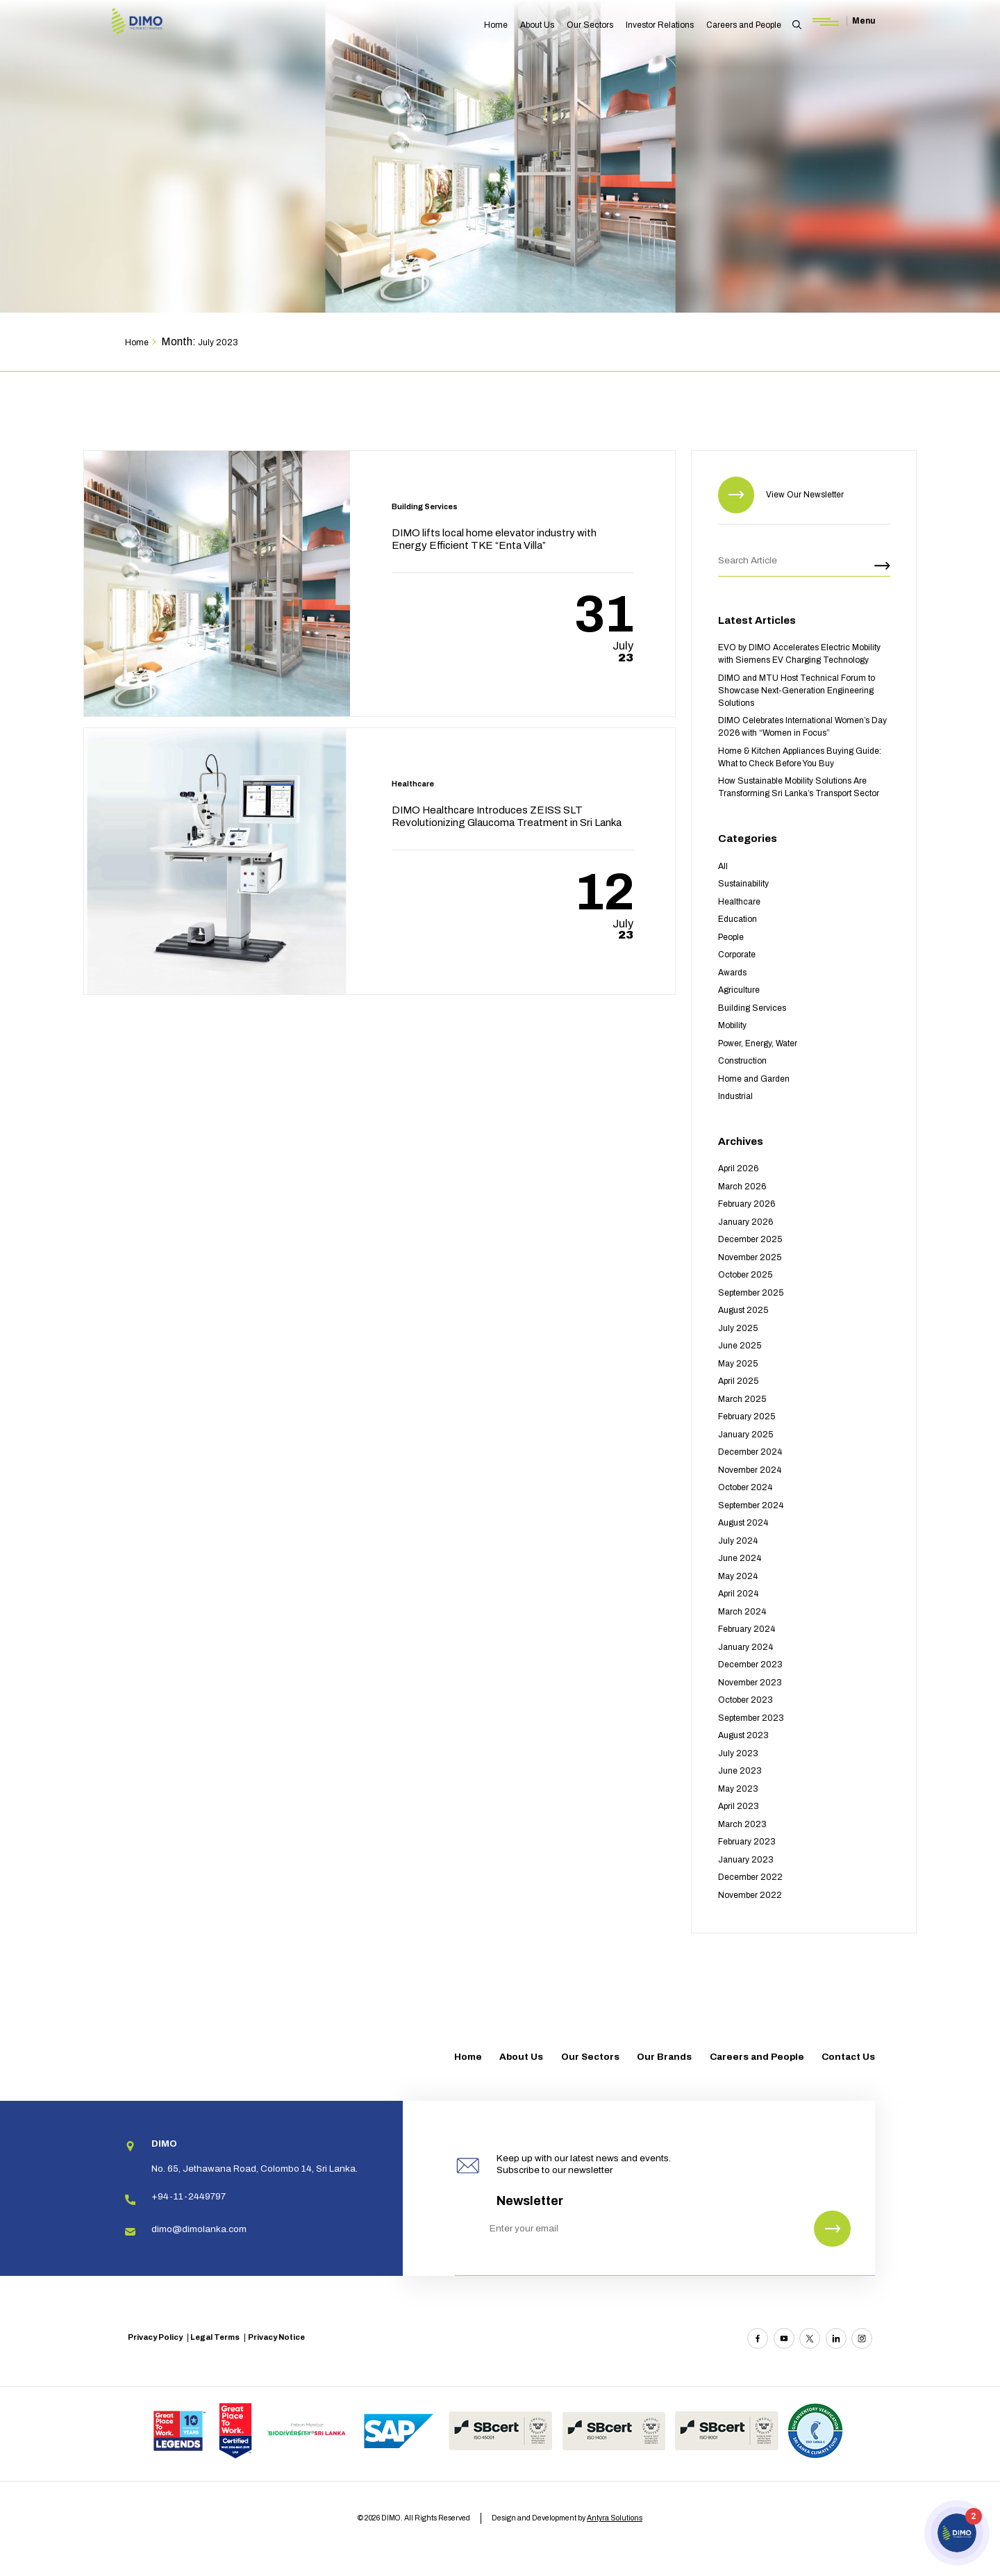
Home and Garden (754, 1079)
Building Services (752, 1008)
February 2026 (746, 1204)
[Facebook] (757, 2338)
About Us (537, 25)
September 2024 (750, 1505)
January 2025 (745, 1434)
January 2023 (746, 1860)
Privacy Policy (155, 2337)
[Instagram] (861, 2338)
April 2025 (738, 1381)
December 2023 (750, 1664)
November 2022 (750, 1895)
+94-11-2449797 (188, 2196)
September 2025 (750, 1293)
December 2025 (750, 1239)
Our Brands (664, 2056)
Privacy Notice (276, 2337)
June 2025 (739, 1346)
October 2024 (745, 1487)
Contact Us (848, 2056)
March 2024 (742, 1612)
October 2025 (745, 1275)
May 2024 (738, 1576)
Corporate (737, 954)
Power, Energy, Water (757, 1043)
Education (737, 919)
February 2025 (746, 1416)
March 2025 (742, 1399)
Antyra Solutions (614, 2518)
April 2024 (738, 1594)
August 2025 (743, 1310)
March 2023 (742, 1824)
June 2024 (739, 1558)
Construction (742, 1061)
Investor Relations (660, 25)
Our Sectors (590, 25)
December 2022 (750, 1877)
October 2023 (745, 1700)
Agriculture (739, 990)
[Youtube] (784, 2338)
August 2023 (743, 1735)
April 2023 (738, 1806)
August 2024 (743, 1523)
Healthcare (739, 902)
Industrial (735, 1096)
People (731, 937)
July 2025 (738, 1328)
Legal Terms (215, 2337)
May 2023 (738, 1789)
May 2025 (738, 1364)
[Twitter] (809, 2338)
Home (496, 25)
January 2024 (745, 1647)
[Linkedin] (836, 2338)
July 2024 (738, 1541)
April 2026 (738, 1168)
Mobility (732, 1025)
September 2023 (751, 1718)
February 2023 (747, 1842)
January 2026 (745, 1222)
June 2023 (740, 1771)
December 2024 (750, 1452)
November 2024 (749, 1470)
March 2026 (742, 1186)
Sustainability (743, 884)
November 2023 (750, 1682)
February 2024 (746, 1629)
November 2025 (749, 1257)
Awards (732, 972)
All (723, 866)
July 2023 (738, 1753)
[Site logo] (156, 23)
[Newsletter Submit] (832, 2229)
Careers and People (743, 25)
